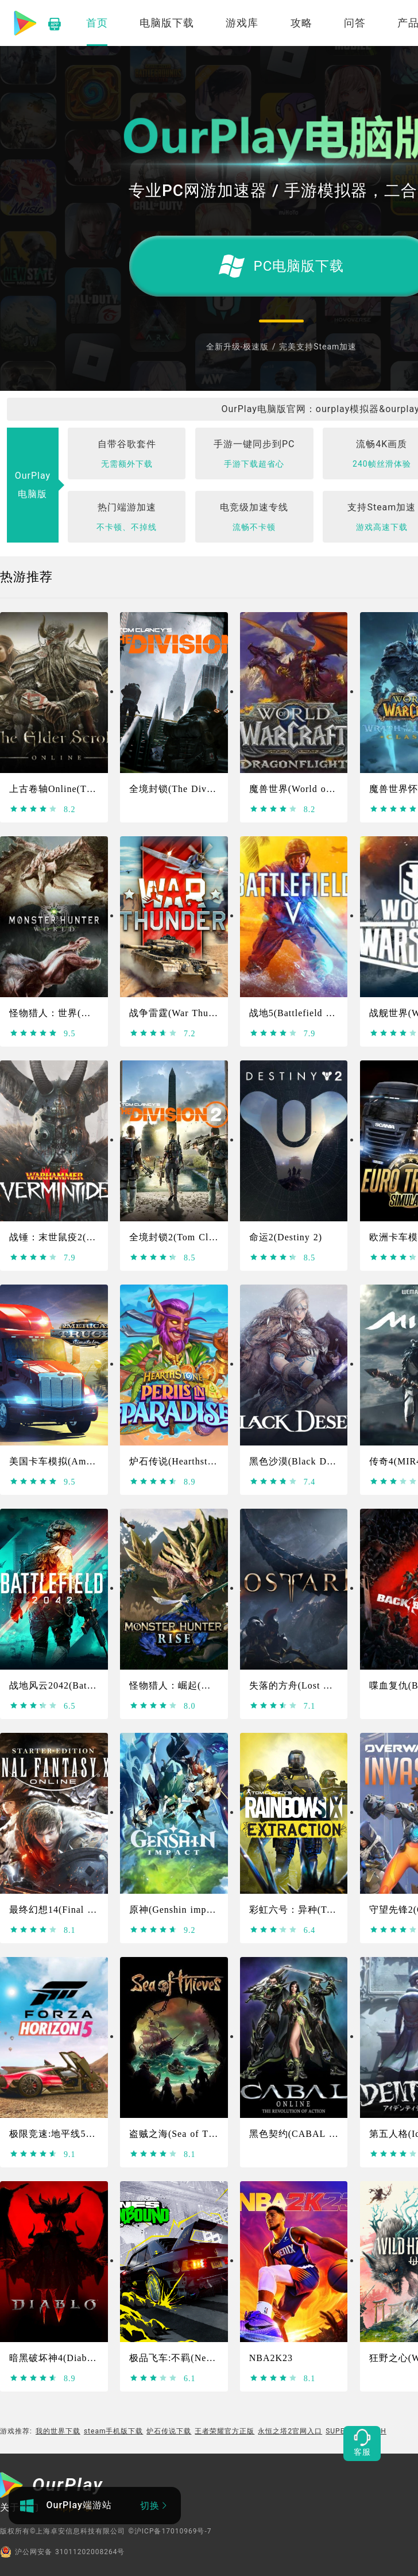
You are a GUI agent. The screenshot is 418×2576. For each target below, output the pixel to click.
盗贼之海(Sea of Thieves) (184, 2134)
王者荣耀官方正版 (224, 2431)
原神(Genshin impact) (176, 1909)
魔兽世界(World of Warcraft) (311, 789)
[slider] (33, 809)
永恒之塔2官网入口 (290, 2431)
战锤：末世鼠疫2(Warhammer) (74, 1237)
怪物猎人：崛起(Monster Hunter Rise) (211, 1685)
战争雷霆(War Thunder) (180, 1013)
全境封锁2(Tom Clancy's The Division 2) (217, 1237)
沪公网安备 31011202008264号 (62, 2552)
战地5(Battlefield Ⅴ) (294, 1013)
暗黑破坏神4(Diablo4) (56, 2358)
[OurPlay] (51, 2486)
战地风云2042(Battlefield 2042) (77, 1685)
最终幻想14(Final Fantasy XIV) (77, 1909)
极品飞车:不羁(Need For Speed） (201, 2358)
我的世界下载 (58, 2431)
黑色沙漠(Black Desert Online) (315, 1461)
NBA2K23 (271, 2358)
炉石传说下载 (168, 2431)
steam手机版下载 (114, 2431)
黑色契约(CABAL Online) (305, 2134)
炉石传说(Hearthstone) (177, 1461)
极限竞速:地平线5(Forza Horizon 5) (86, 2134)
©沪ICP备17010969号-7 (169, 2531)
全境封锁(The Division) (180, 789)
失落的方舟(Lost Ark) (296, 1685)
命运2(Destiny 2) (285, 1237)
